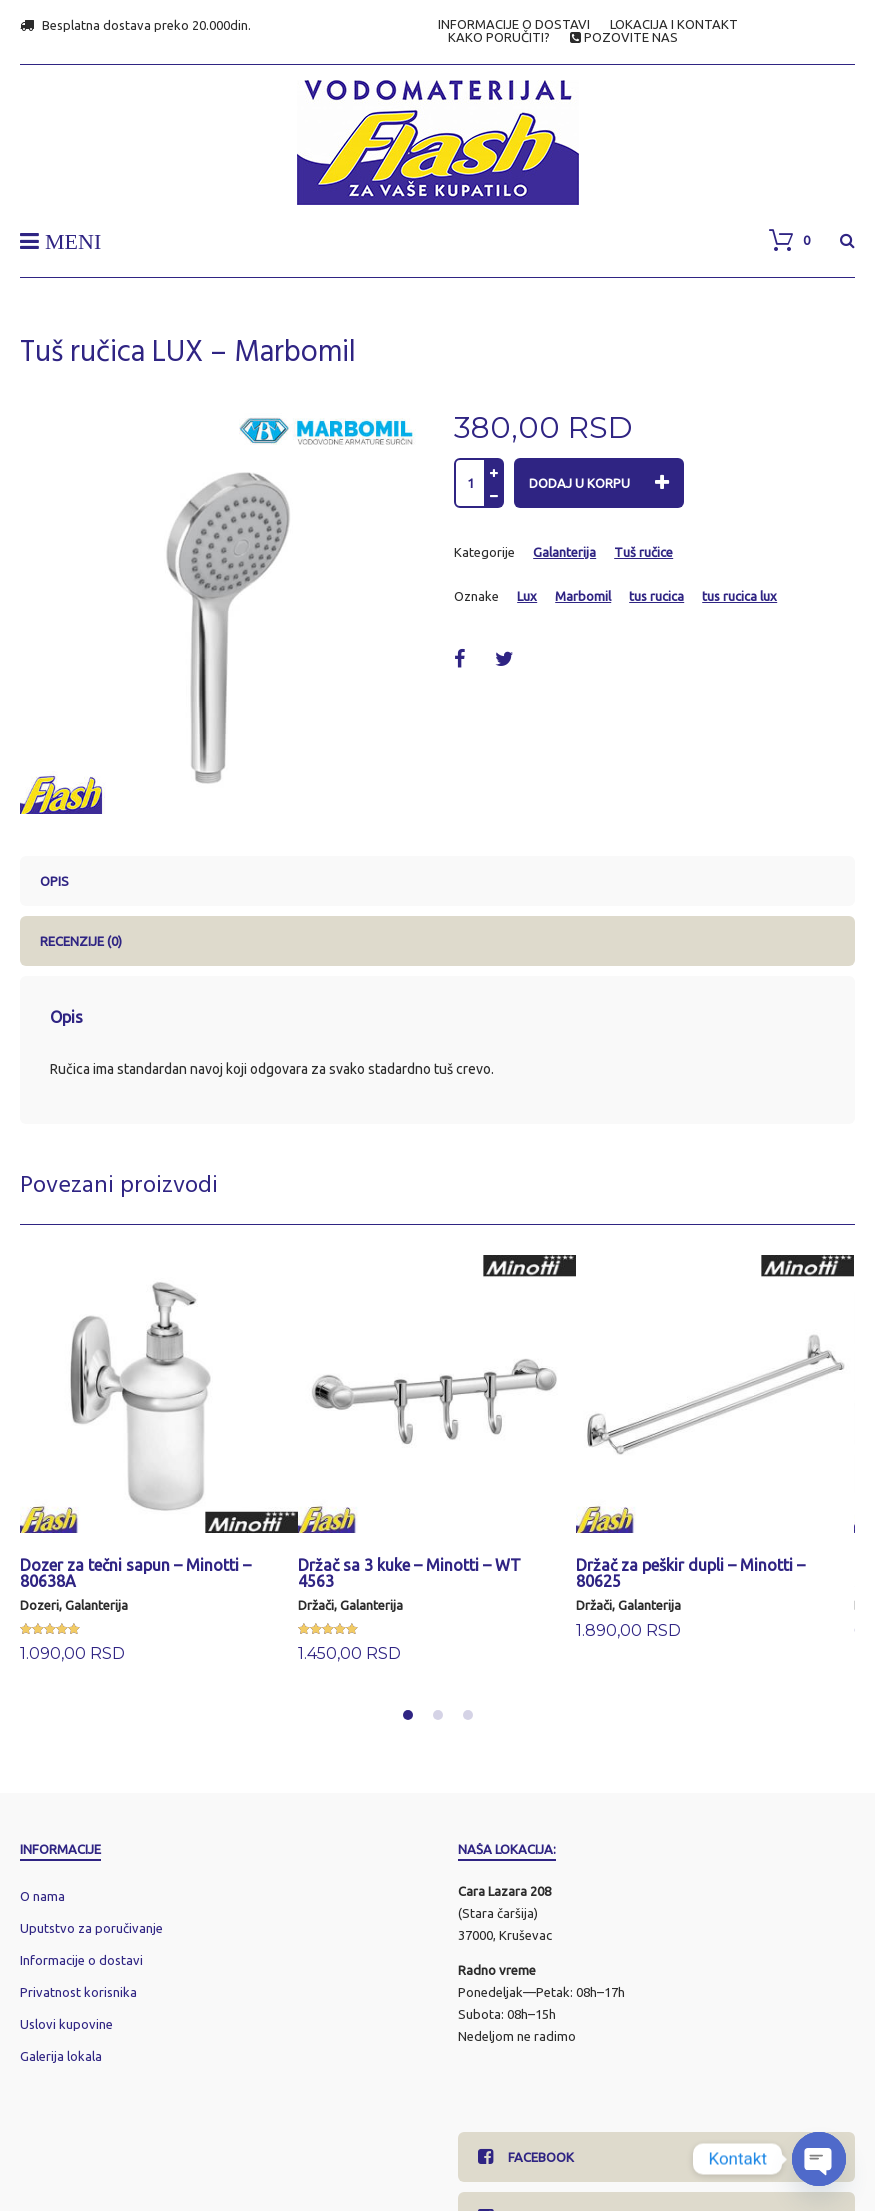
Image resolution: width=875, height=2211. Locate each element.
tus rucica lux (739, 596)
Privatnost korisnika (78, 1992)
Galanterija (564, 552)
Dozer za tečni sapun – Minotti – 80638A (135, 1573)
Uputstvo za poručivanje (91, 1928)
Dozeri (39, 1605)
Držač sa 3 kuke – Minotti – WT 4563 (409, 1573)
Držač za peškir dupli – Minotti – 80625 (690, 1573)
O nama (42, 1896)
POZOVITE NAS (624, 37)
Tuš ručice (643, 552)
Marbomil (583, 596)
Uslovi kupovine (66, 2024)
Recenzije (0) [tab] (81, 941)
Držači (316, 1605)
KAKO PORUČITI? (499, 37)
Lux (527, 596)
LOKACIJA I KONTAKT (674, 24)
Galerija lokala (61, 2056)
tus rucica (656, 596)
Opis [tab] (54, 881)
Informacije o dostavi (81, 1960)
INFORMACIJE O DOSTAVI (514, 24)
